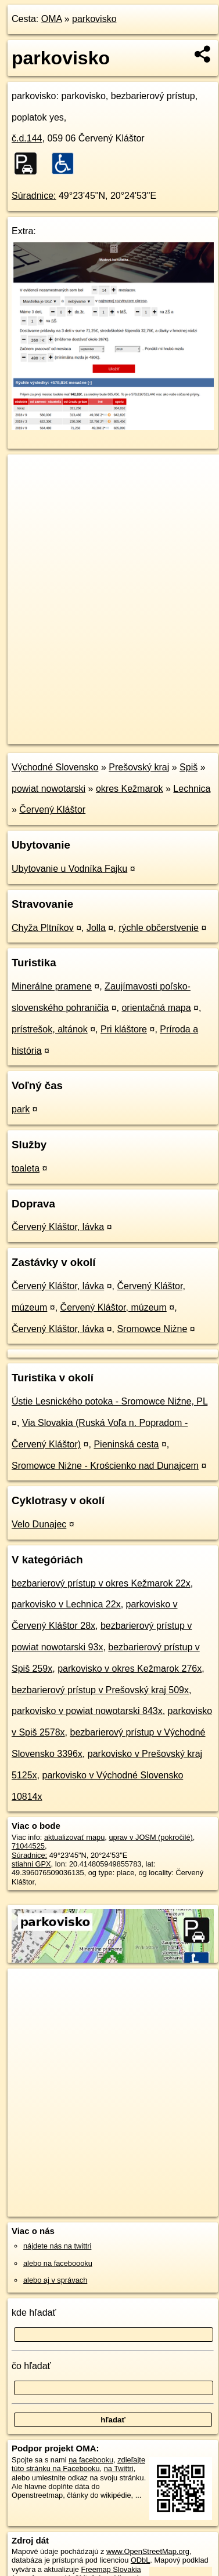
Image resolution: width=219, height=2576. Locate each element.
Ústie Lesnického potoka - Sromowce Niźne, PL (109, 1401)
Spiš (188, 767)
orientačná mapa (156, 1008)
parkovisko (94, 19)
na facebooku (91, 2459)
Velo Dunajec (39, 1524)
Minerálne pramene (52, 986)
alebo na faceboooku (57, 2263)
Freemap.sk (153, 725)
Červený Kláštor (52, 809)
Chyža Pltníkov (43, 928)
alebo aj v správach (55, 2280)
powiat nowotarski (48, 789)
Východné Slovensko (55, 767)
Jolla (96, 928)
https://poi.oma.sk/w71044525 (57, 735)
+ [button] (27, 474)
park (21, 1109)
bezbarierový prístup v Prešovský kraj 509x (100, 1690)
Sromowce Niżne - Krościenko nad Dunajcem (105, 1466)
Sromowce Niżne (152, 1329)
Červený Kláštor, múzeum (113, 1307)
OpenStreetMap (93, 725)
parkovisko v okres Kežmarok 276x (130, 1668)
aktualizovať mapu (74, 1837)
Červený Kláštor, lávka (58, 1227)
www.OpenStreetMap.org (147, 2551)
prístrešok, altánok (50, 1029)
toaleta (26, 1168)
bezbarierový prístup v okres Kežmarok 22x (101, 1583)
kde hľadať (34, 2312)
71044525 (28, 1846)
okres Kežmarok (129, 789)
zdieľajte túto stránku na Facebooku (78, 2464)
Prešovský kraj (139, 767)
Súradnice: (34, 196)
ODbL (140, 2560)
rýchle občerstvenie (159, 928)
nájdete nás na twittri (57, 2246)
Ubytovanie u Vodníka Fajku (69, 869)
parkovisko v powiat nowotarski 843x (87, 1711)
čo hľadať (31, 2366)
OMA (51, 19)
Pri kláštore (123, 1029)
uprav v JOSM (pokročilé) (150, 1837)
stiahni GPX (31, 1864)
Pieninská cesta (126, 1444)
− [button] (27, 492)
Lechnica (191, 789)
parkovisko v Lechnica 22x (66, 1604)
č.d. (27, 138)
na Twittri (119, 2468)
